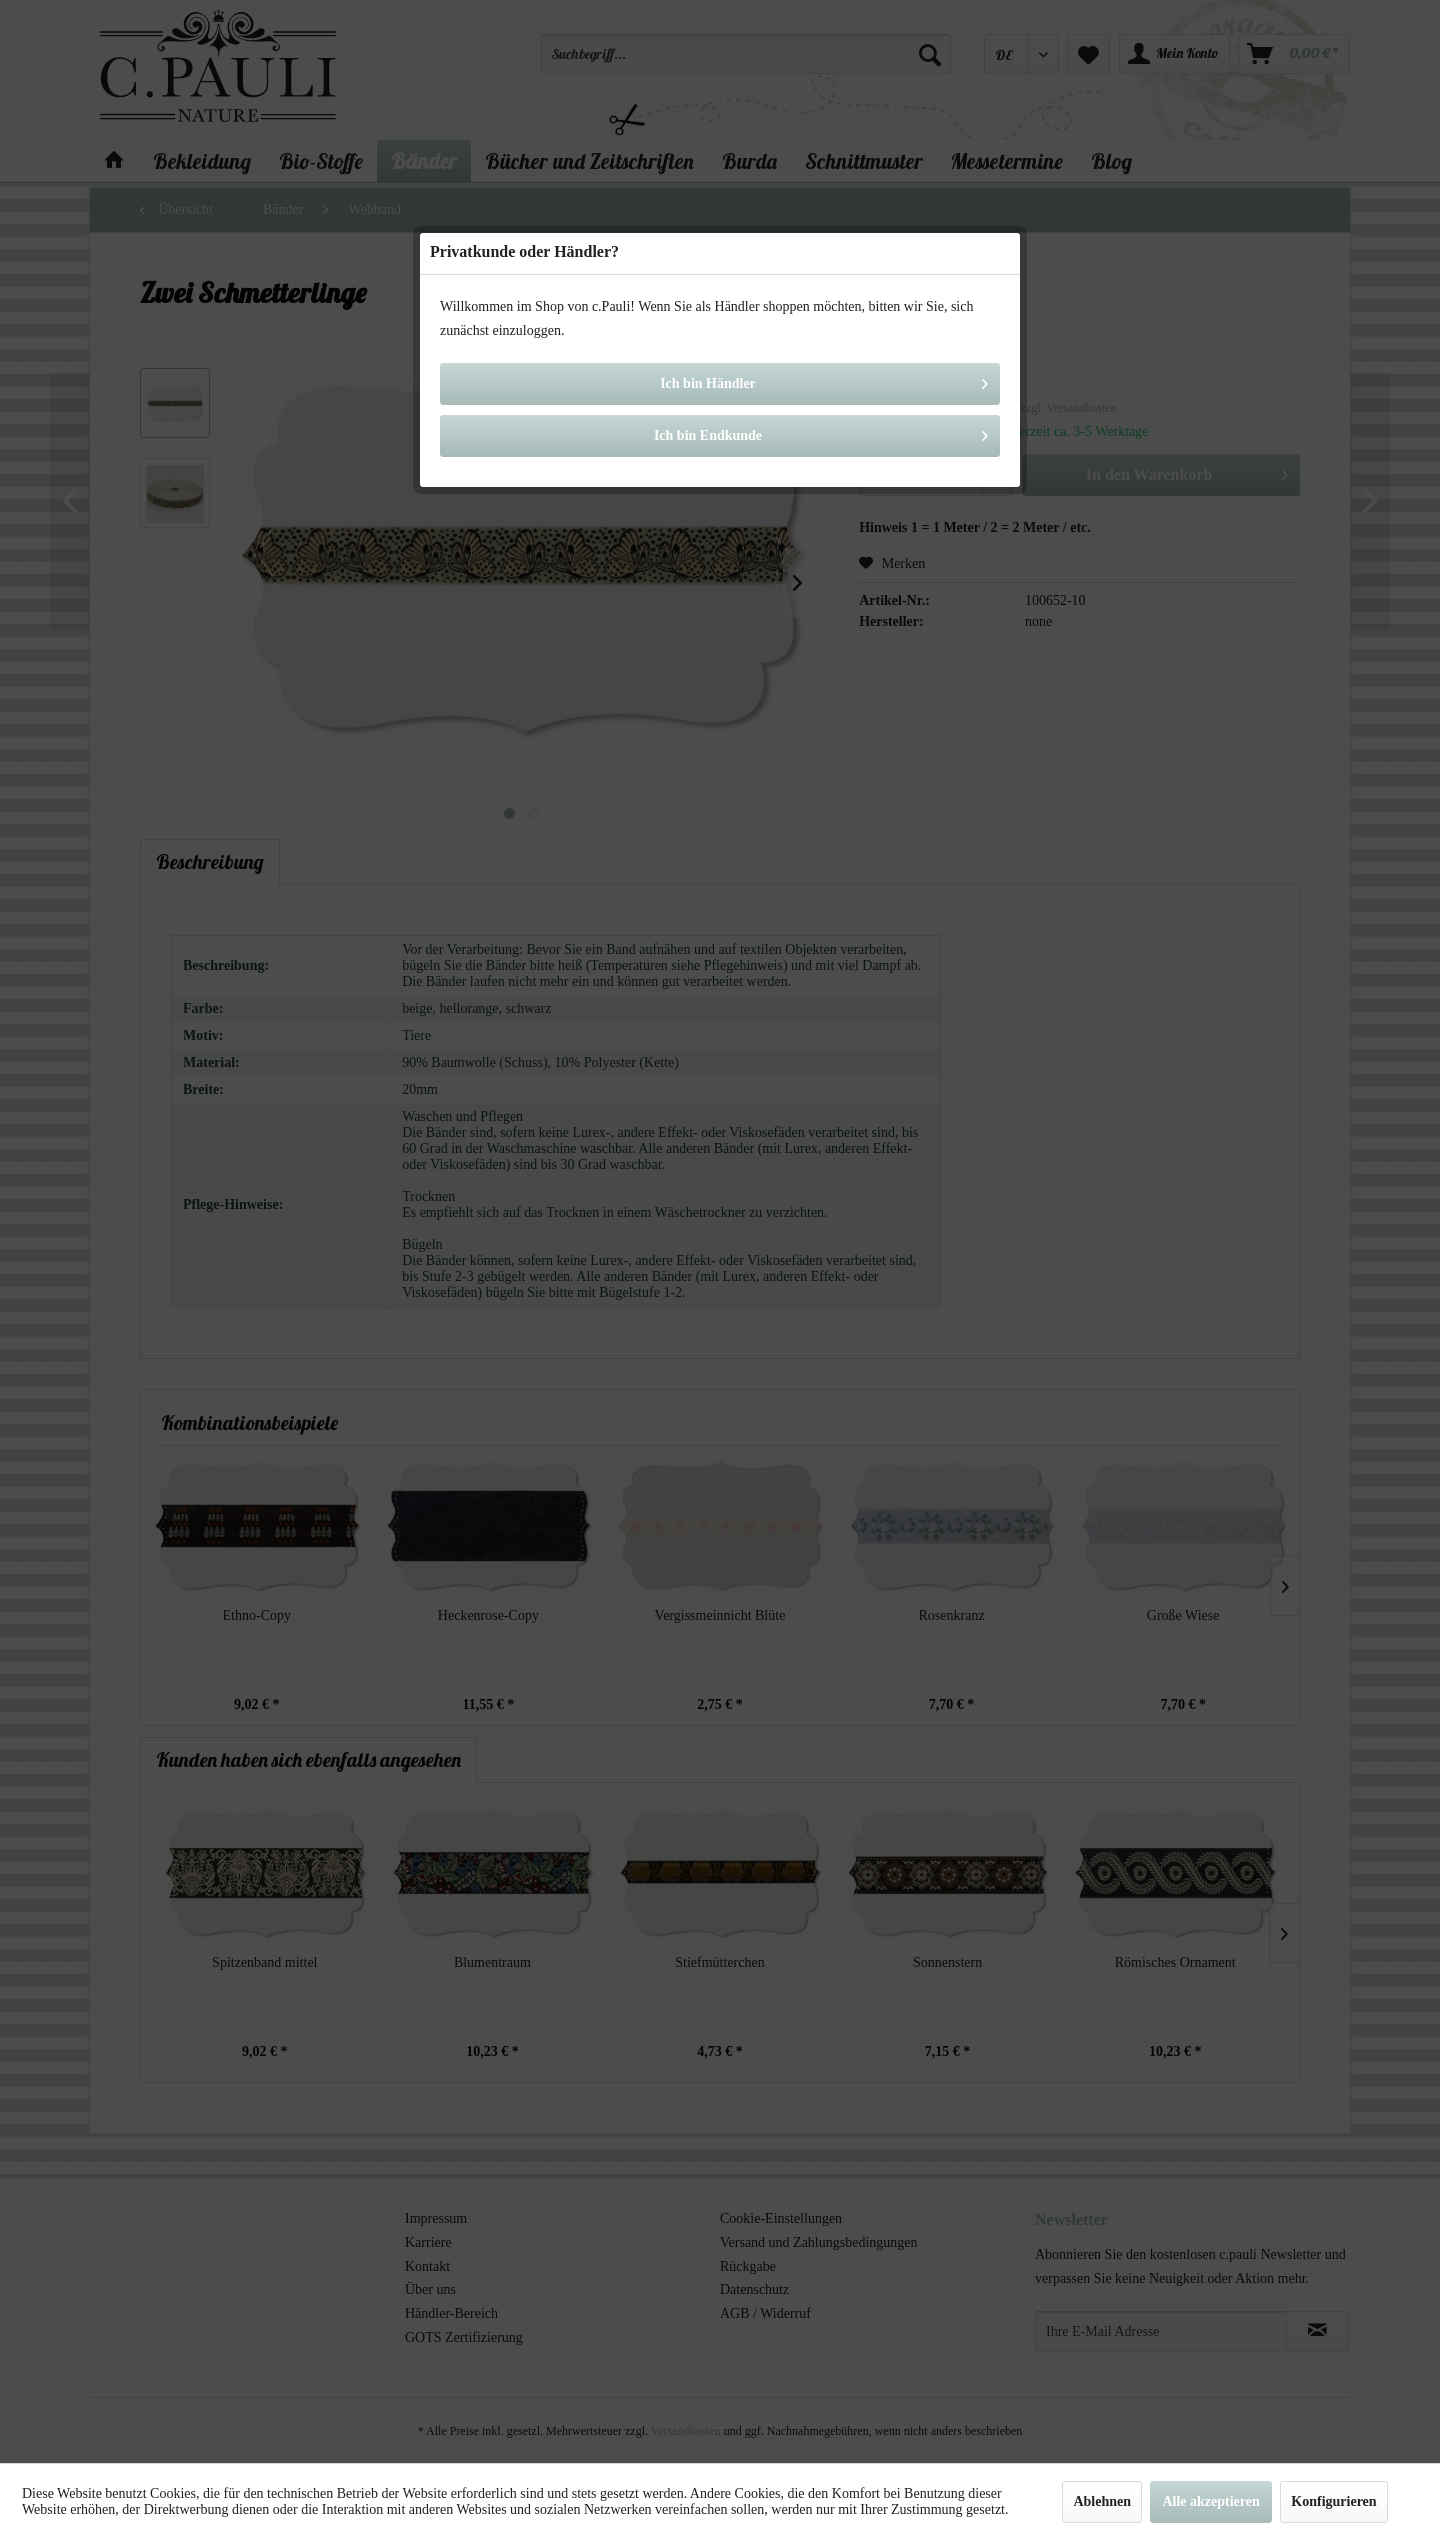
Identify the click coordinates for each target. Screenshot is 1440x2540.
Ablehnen (1102, 2501)
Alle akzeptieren (1210, 2501)
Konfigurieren (1333, 2501)
